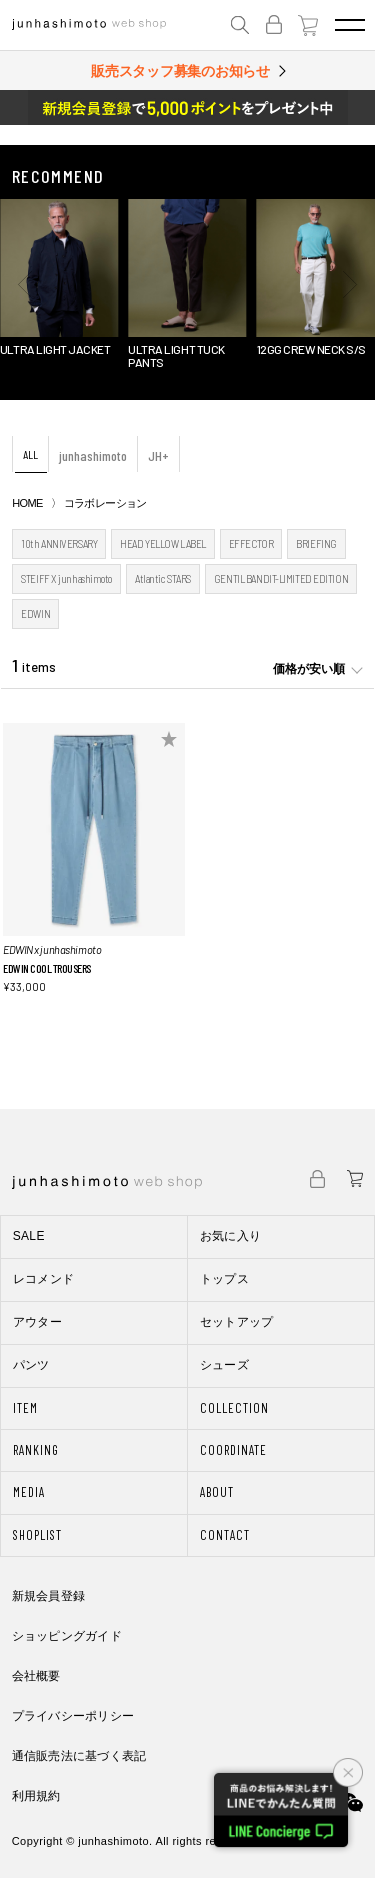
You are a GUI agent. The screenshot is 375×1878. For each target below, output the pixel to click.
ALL (30, 454)
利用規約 (36, 1796)
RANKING (36, 1450)
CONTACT (225, 1535)
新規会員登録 (48, 1596)
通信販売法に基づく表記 (79, 1756)
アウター (37, 1322)
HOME (27, 503)
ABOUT (217, 1492)
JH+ (158, 455)
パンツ (31, 1365)
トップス (224, 1279)
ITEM (25, 1408)
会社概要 (36, 1676)
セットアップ (237, 1322)
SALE (29, 1236)
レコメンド (44, 1279)
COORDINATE (233, 1450)
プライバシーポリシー (73, 1716)
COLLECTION (234, 1408)
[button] (25, 285)
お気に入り (231, 1236)
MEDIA (29, 1492)
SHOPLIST (37, 1535)
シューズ (224, 1365)
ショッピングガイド (67, 1636)
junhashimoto (93, 455)
